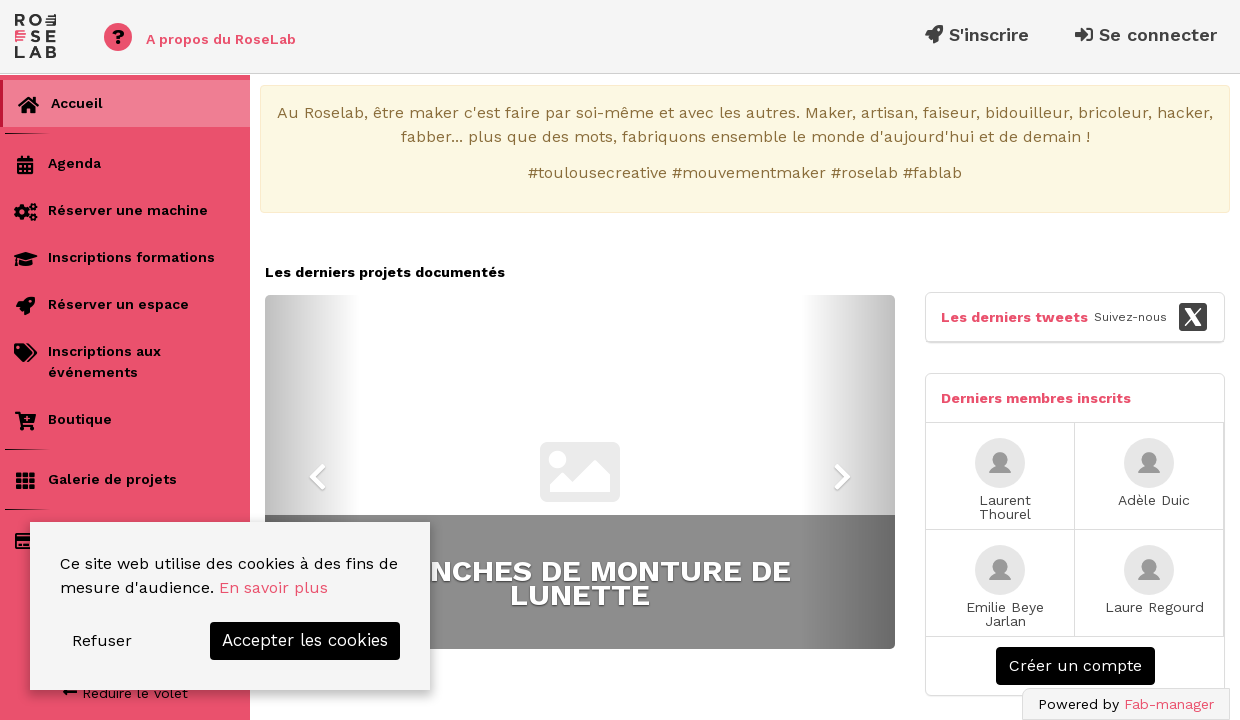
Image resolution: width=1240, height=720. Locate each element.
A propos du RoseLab (200, 37)
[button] (312, 472)
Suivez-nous (1151, 317)
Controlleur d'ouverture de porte (580, 582)
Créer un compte (1075, 665)
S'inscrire (977, 34)
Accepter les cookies (305, 640)
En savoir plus (273, 587)
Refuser (102, 640)
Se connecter (1146, 34)
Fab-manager (1169, 704)
